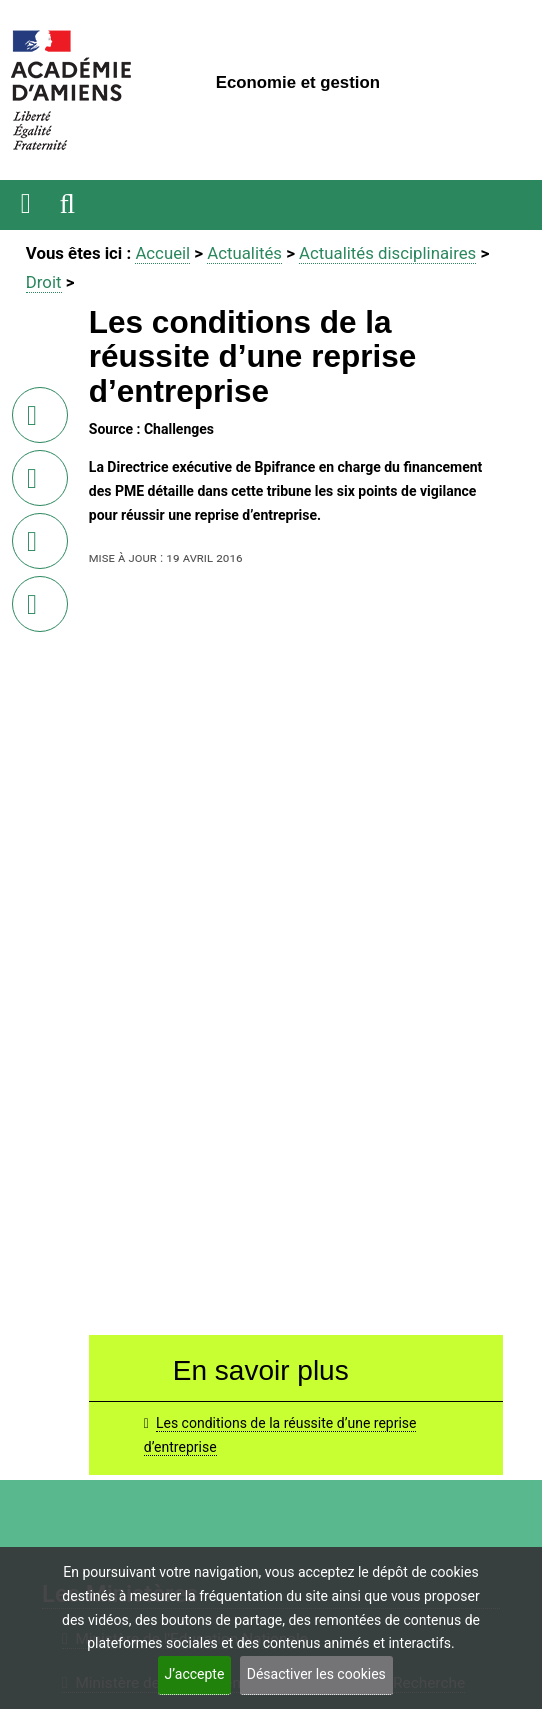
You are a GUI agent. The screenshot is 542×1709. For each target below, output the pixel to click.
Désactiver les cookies (316, 1674)
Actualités (244, 253)
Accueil (162, 253)
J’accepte (195, 1674)
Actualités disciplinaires (387, 253)
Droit (44, 282)
